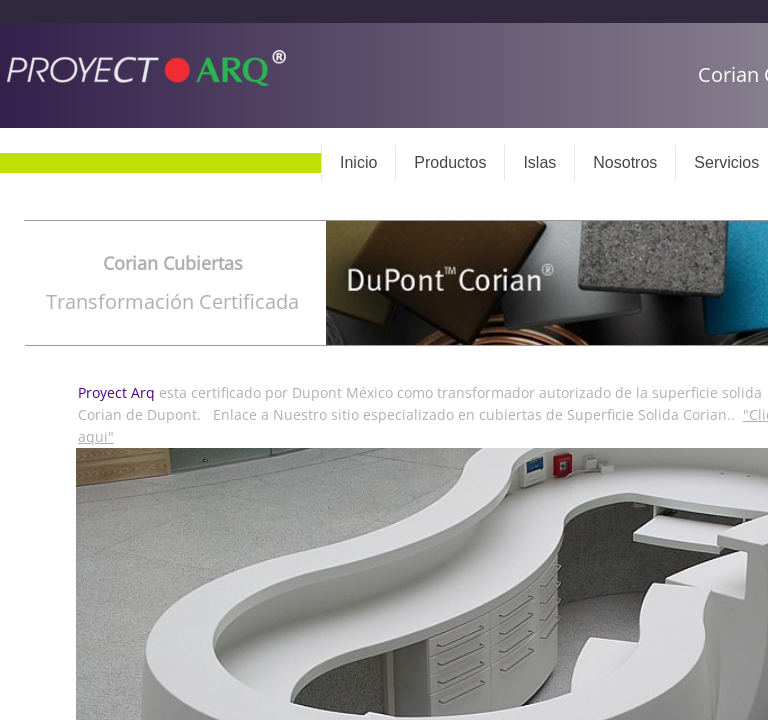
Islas (539, 162)
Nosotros (625, 162)
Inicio (358, 162)
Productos (450, 162)
